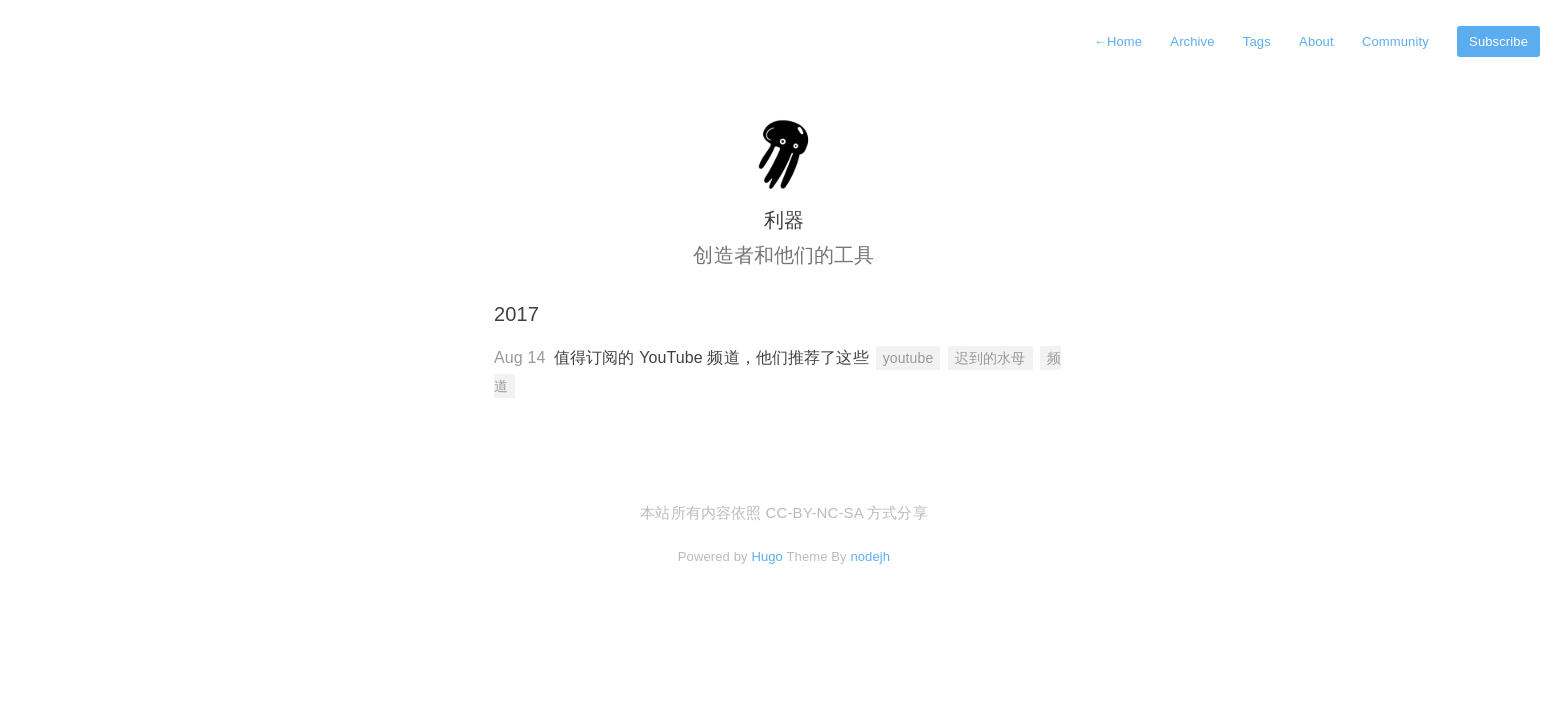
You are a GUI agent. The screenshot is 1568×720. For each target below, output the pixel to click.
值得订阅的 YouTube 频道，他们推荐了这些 (711, 357)
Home (1118, 41)
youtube (908, 358)
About (1316, 41)
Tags (1257, 41)
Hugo (767, 556)
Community (1395, 41)
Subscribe (1498, 41)
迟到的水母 (990, 358)
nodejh (870, 556)
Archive (1192, 41)
